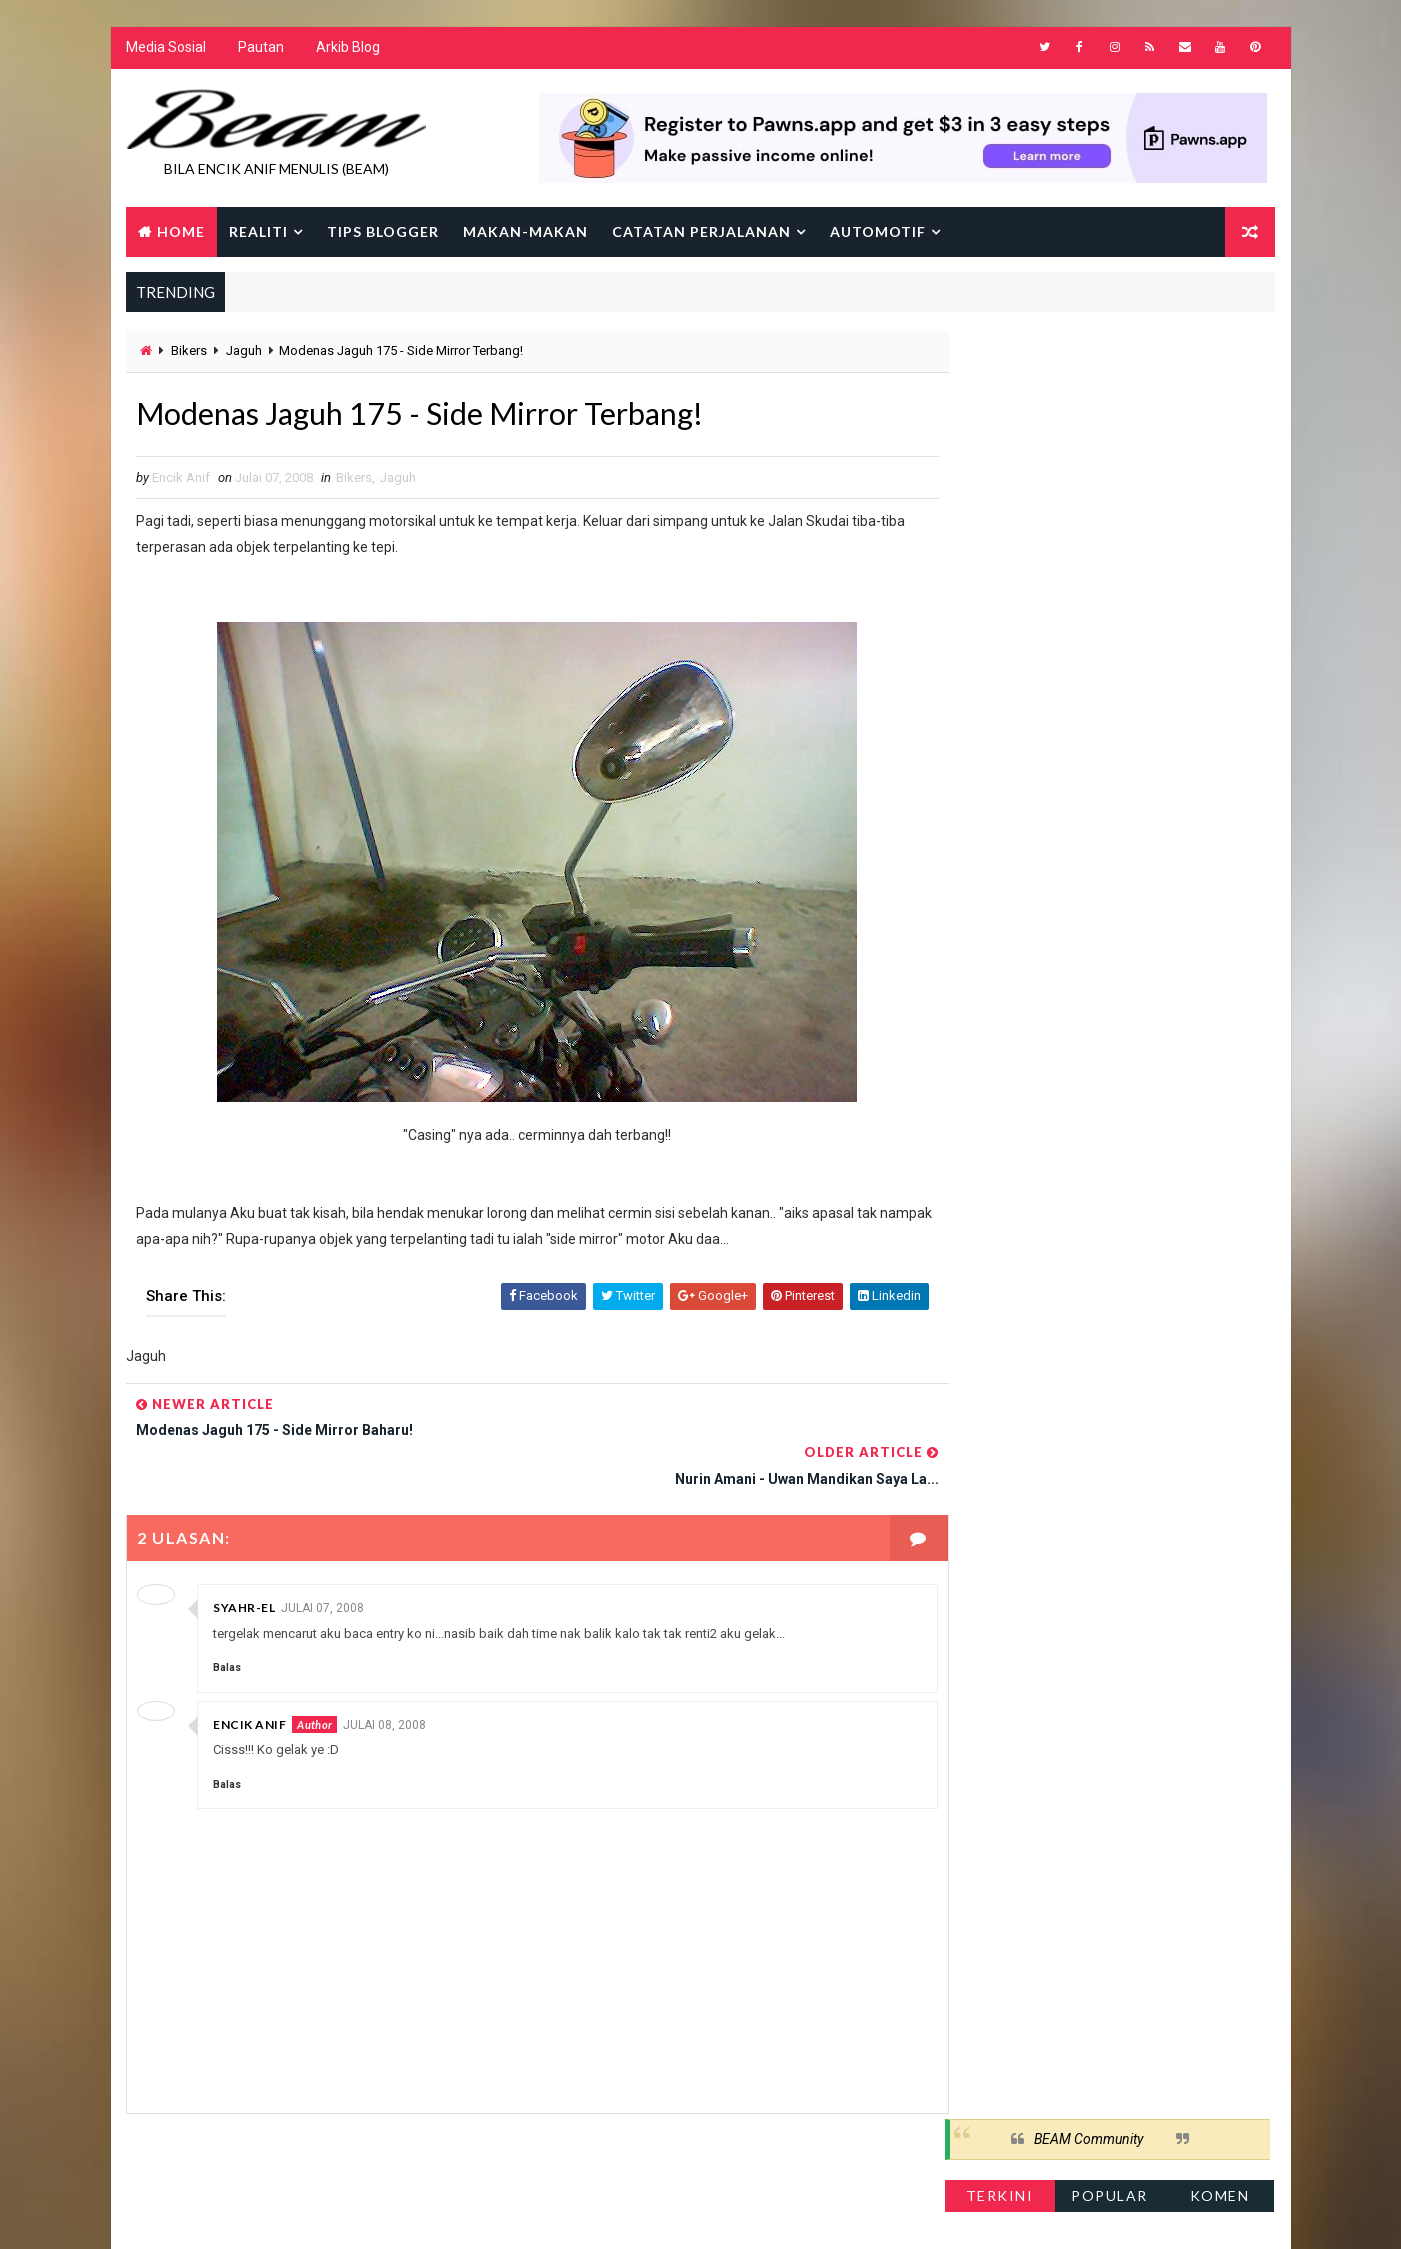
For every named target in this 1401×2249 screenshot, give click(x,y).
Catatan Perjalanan (701, 232)
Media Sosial (166, 50)
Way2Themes (298, 2213)
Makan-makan (525, 232)
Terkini (1001, 414)
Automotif (878, 232)
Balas (227, 1623)
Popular (1110, 414)
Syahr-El (244, 1563)
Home (181, 232)
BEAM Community (1089, 358)
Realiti (258, 232)
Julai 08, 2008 (383, 1680)
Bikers (189, 352)
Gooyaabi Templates (511, 2213)
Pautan (261, 50)
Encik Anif (249, 1679)
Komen (1221, 414)
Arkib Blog (348, 50)
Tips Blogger (383, 232)
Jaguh (244, 352)
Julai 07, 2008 (322, 1564)
